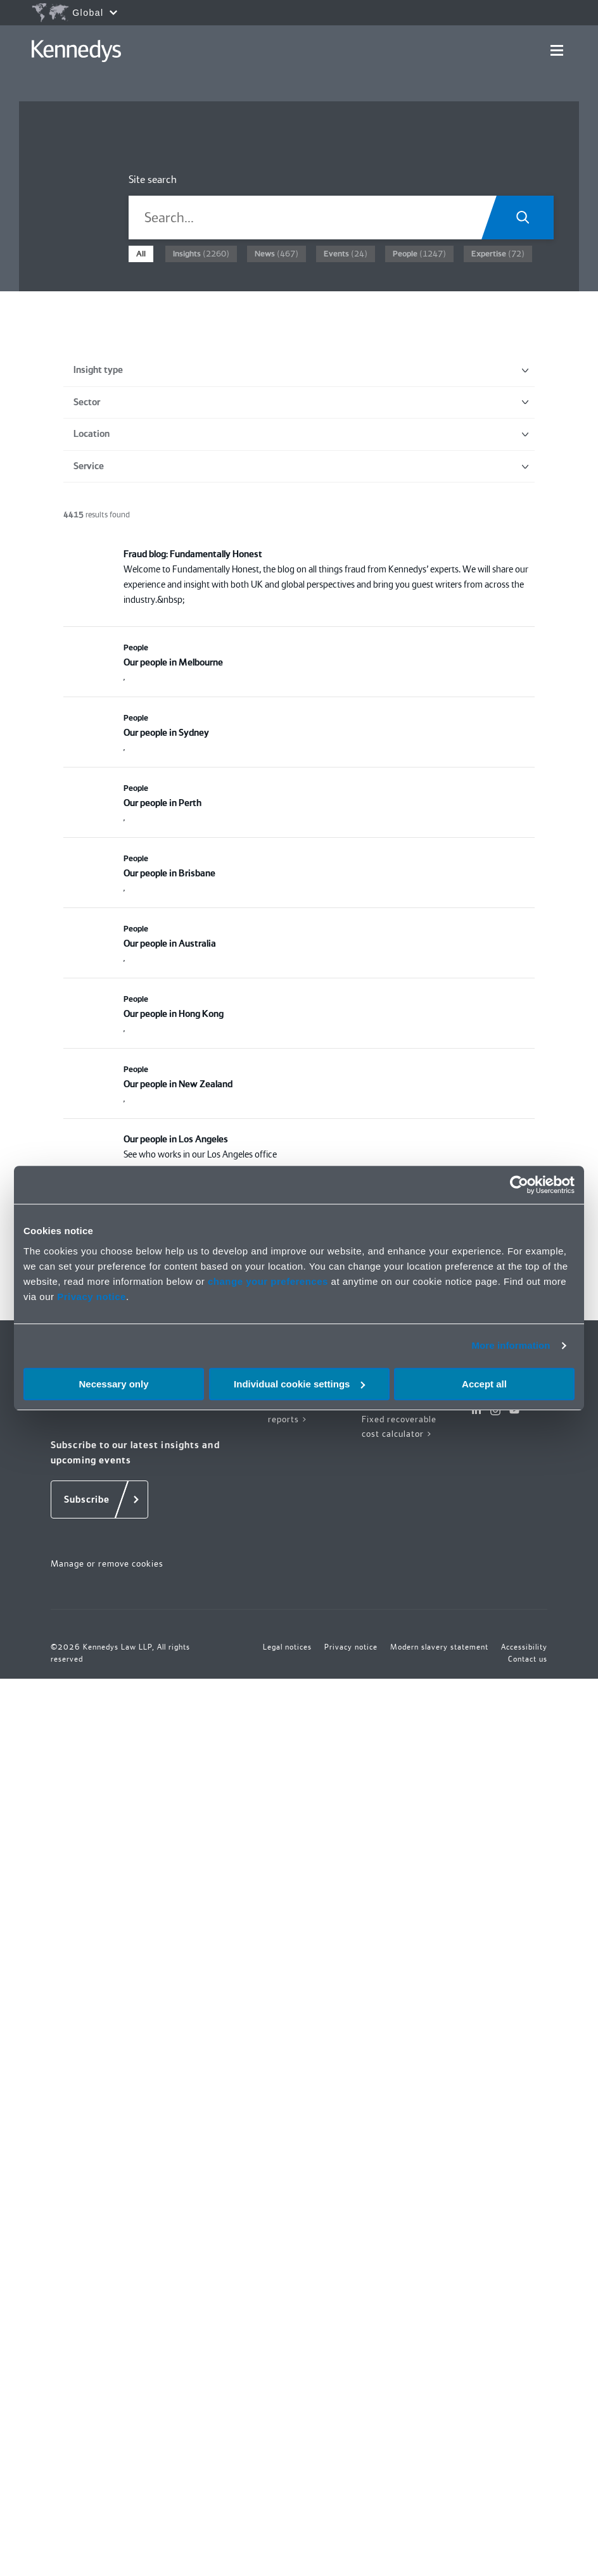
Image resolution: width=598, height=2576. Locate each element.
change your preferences (268, 1281)
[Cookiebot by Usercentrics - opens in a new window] (519, 1184)
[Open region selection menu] (74, 12)
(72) (498, 253)
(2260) (201, 253)
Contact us (527, 1659)
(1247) (419, 253)
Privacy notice (91, 1296)
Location (300, 433)
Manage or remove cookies (107, 1563)
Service (300, 466)
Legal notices (287, 1647)
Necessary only (113, 1384)
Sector (300, 402)
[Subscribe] (99, 1499)
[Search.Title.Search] (527, 217)
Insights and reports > (293, 1412)
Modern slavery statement (439, 1647)
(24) (345, 253)
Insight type (300, 370)
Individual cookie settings (299, 1384)
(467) (276, 253)
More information (510, 1345)
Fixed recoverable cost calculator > (399, 1426)
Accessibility (524, 1647)
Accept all (484, 1384)
